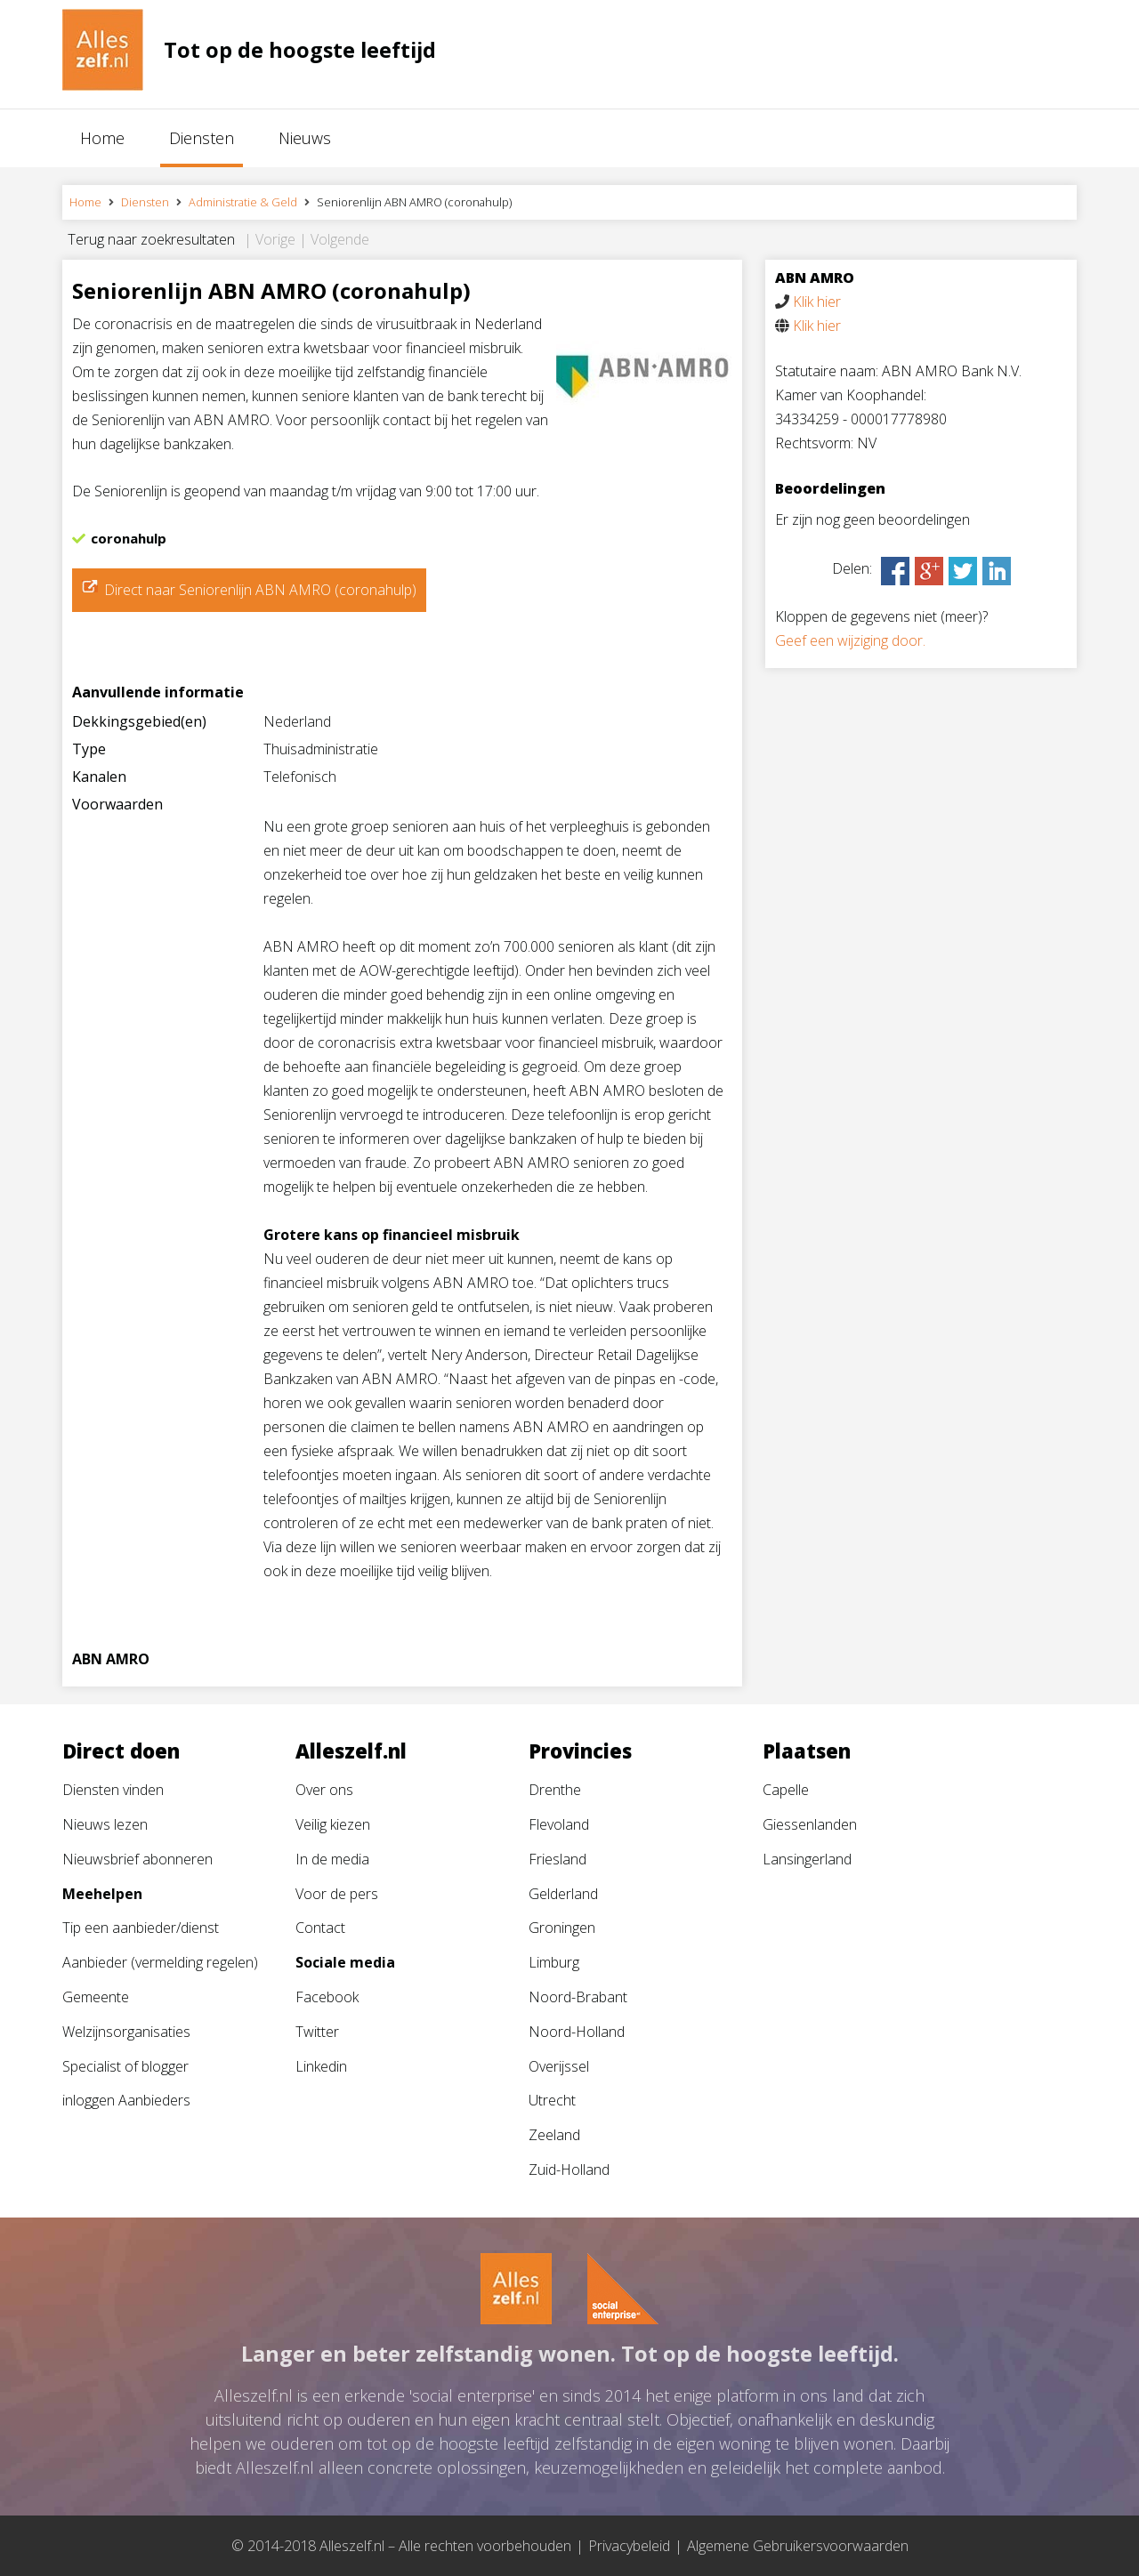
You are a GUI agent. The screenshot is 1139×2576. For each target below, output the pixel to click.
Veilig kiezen (332, 1824)
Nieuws (305, 138)
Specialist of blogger (125, 2066)
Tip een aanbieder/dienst (140, 1927)
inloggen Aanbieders (126, 2100)
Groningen (562, 1927)
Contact (320, 1927)
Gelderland (563, 1894)
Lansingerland (807, 1859)
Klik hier (817, 301)
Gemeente (95, 1997)
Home (102, 138)
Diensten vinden (113, 1789)
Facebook (327, 1997)
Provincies (580, 1750)
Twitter (317, 2031)
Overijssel (559, 2066)
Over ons (324, 1789)
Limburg (554, 1962)
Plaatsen (807, 1750)
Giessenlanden (810, 1824)
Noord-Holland (577, 2031)
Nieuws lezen (105, 1824)
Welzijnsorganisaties (126, 2031)
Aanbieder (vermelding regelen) (160, 1962)
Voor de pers (336, 1894)
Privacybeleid (629, 2546)
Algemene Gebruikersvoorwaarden (798, 2546)
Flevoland (559, 1824)
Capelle (786, 1789)
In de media (332, 1859)
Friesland (557, 1859)
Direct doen (121, 1750)
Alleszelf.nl (351, 1750)
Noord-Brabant (578, 1997)
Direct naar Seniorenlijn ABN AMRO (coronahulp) (260, 590)
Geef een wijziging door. (850, 640)
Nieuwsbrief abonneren (137, 1859)
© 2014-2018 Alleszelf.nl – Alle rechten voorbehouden (401, 2546)
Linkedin (321, 2066)
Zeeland (554, 2135)
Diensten (201, 138)
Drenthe (555, 1789)
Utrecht (552, 2100)
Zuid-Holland (569, 2169)
